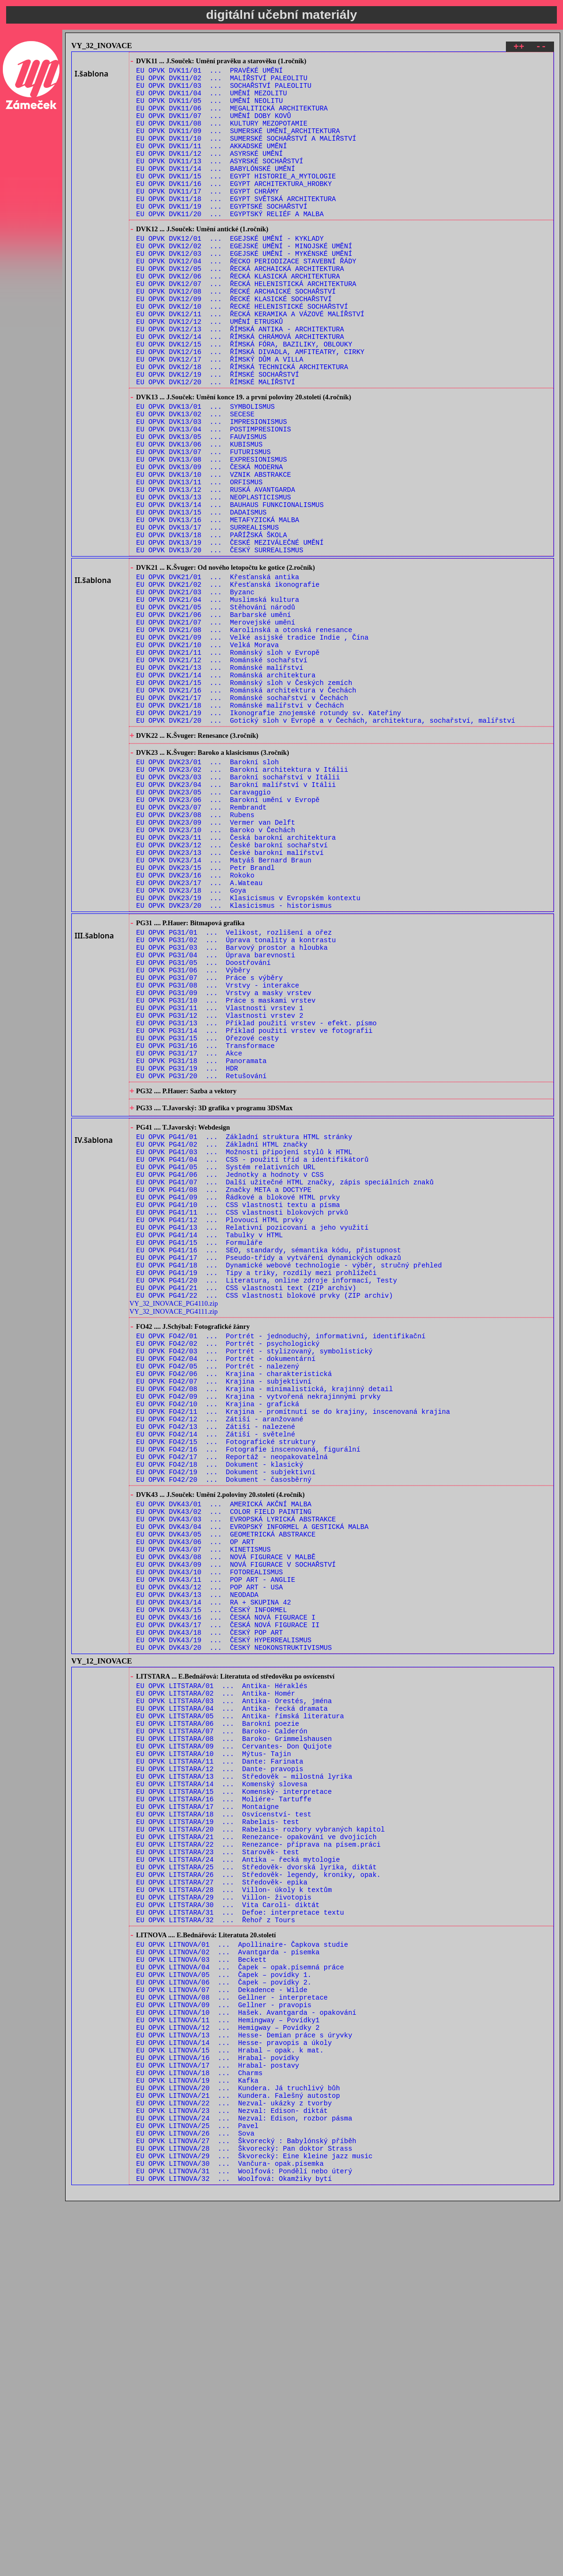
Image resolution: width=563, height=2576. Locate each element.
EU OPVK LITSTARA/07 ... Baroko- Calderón (222, 2023)
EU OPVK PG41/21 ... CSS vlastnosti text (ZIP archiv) (246, 1506)
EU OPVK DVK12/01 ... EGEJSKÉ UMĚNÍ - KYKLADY (230, 271)
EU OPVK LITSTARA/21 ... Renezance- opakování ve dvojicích (256, 2148)
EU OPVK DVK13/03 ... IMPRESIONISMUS (211, 487)
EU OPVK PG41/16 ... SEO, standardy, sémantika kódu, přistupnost (268, 1461)
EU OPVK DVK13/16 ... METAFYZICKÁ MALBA (217, 604)
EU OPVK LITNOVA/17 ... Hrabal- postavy (217, 2418)
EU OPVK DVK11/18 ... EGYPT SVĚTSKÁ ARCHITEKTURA (236, 225)
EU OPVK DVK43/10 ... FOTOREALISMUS (209, 1837)
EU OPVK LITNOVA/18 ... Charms (199, 2427)
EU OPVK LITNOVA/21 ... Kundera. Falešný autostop (238, 2454)
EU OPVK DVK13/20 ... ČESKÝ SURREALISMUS (219, 640)
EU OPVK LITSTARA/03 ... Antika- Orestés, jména (234, 1987)
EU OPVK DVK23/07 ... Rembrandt (201, 941)
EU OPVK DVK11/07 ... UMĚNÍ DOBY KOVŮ (213, 127)
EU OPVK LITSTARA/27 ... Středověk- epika (222, 2202)
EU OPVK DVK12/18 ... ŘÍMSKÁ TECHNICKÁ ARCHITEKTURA (242, 424)
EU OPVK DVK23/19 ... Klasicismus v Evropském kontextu (248, 1049)
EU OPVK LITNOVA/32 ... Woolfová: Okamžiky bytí (234, 2553)
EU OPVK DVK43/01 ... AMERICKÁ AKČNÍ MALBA (223, 1757)
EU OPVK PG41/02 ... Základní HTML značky (222, 1335)
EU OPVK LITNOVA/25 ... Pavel (197, 2490)
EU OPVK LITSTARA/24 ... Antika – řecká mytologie (238, 2175)
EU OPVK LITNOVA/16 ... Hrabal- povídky (217, 2409)
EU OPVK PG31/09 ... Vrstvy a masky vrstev (223, 1160)
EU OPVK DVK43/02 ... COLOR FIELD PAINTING (223, 1766)
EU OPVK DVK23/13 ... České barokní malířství (230, 995)
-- (541, 48)
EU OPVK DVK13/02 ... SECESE (195, 478)
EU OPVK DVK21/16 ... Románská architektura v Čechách (246, 805)
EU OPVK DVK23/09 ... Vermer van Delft (215, 959)
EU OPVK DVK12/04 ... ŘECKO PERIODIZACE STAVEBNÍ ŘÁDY (246, 298)
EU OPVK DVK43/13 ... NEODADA (197, 1864)
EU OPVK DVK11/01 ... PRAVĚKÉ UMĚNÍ (209, 73)
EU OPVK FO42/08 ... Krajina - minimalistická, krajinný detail (264, 1621)
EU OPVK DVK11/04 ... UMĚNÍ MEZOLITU (211, 100)
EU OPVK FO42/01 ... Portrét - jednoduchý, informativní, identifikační (281, 1558)
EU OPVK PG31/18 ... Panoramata (201, 1240)
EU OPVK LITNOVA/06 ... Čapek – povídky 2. (223, 2319)
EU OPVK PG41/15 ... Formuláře (199, 1452)
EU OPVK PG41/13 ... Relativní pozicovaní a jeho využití (252, 1434)
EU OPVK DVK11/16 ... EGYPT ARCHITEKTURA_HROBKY (234, 207)
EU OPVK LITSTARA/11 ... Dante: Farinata (219, 2058)
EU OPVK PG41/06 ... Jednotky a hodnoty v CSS (230, 1371)
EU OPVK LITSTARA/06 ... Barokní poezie (217, 2014)
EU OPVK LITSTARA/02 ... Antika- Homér (215, 1978)
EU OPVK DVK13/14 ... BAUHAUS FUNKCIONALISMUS (230, 586)
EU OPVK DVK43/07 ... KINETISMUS (203, 1811)
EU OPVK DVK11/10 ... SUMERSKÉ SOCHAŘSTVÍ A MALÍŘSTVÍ (246, 154)
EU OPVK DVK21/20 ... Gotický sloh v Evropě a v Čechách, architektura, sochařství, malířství (325, 840)
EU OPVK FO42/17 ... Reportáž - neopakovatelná (232, 1702)
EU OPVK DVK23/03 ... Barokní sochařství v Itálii (238, 905)
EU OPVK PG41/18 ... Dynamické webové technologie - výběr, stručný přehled (289, 1479)
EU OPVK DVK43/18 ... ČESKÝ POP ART (209, 1909)
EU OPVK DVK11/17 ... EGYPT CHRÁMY (207, 216)
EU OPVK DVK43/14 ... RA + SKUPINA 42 (213, 1873)
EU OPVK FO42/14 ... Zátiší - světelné (215, 1675)
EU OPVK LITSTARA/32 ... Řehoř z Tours (215, 2247)
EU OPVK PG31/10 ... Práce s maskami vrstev (226, 1169)
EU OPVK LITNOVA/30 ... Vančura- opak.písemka (230, 2535)
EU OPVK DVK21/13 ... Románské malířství (219, 778)
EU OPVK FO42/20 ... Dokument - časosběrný (223, 1729)
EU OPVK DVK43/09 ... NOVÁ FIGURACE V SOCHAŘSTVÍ (236, 1828)
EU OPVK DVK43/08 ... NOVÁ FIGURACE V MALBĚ (226, 1820)
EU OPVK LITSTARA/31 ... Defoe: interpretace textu (240, 2238)
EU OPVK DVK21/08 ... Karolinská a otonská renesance (244, 733)
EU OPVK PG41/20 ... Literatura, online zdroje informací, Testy (266, 1497)
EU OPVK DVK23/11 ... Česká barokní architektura (236, 977)
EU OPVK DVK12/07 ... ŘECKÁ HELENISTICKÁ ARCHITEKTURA (246, 325)
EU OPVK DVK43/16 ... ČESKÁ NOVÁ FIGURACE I (226, 1891)
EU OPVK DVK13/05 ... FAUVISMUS (201, 505)
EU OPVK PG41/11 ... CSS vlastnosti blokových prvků (242, 1416)
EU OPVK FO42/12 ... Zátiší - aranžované (219, 1657)
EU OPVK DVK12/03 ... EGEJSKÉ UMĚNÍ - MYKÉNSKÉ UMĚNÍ (244, 289)
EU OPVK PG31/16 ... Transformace (205, 1222)
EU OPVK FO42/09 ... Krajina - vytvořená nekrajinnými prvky (258, 1630)
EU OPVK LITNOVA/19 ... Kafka (197, 2436)
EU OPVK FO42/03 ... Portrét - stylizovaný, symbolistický (254, 1576)
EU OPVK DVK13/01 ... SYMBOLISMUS (205, 469)
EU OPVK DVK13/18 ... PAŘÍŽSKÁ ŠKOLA (211, 622)
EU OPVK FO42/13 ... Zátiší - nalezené (215, 1666)
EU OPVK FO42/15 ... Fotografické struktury (226, 1684)
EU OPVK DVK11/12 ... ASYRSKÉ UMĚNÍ (209, 172)
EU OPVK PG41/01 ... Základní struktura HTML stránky (244, 1326)
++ (518, 48)
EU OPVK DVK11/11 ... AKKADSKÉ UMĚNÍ (211, 163)
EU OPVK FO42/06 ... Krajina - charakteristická (234, 1603)
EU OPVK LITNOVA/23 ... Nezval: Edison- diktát (232, 2472)
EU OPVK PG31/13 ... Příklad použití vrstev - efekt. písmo (256, 1195)
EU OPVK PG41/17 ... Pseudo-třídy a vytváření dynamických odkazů (268, 1470)
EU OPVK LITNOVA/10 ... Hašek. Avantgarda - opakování (246, 2355)
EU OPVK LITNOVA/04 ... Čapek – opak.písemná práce (240, 2301)
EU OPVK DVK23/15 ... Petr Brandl (205, 1013)
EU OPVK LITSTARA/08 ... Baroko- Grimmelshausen (234, 2031)
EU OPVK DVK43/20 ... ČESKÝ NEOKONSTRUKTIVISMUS (234, 1927)
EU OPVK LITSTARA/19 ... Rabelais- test (217, 2130)
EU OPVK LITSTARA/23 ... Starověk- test (217, 2166)
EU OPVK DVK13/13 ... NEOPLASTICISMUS (213, 577)
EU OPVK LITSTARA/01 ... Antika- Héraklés (222, 1969)
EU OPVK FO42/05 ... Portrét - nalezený (217, 1594)
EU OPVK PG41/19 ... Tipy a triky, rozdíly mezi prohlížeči (256, 1488)
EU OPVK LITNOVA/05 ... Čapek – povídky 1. (223, 2310)
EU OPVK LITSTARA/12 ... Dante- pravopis (219, 2067)
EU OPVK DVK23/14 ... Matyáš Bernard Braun (223, 1004)
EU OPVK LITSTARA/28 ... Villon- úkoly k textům (234, 2211)
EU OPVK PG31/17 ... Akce (189, 1231)
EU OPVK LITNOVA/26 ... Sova (195, 2499)
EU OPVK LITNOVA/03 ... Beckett (201, 2293)
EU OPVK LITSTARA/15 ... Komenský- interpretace (234, 2094)
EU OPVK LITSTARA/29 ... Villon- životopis (223, 2220)
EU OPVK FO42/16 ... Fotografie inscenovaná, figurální (248, 1693)
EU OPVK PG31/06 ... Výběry (193, 1133)
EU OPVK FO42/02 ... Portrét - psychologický (228, 1567)
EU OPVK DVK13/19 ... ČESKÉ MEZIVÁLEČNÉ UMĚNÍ (230, 631)
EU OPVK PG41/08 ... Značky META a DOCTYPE (223, 1389)
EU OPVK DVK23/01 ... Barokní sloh (207, 887)
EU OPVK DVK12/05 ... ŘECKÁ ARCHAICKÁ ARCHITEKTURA (240, 307)
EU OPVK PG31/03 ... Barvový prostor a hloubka (232, 1106)
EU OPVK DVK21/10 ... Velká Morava (207, 751)
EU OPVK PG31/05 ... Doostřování (203, 1124)
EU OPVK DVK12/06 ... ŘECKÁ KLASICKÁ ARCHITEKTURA (238, 316)
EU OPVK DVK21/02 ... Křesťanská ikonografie (228, 679)
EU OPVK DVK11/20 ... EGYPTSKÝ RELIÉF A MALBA (230, 243)
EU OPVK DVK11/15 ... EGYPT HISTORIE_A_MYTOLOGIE (236, 198)
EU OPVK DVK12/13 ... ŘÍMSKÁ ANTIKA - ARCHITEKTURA (240, 379)
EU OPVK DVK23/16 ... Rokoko (195, 1022)
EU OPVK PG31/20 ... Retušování (201, 1258)
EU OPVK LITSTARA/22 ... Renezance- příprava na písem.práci (258, 2157)
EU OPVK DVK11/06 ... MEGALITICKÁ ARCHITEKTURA (232, 118)
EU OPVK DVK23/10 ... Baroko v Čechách (215, 968)
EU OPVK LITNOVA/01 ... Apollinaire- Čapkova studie (242, 2275)
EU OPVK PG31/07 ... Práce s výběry (209, 1142)
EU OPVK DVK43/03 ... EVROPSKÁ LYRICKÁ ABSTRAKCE (236, 1775)
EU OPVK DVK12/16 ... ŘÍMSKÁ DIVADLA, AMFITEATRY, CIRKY (250, 406)
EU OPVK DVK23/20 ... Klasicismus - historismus (234, 1058)
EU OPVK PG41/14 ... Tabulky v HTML (209, 1443)
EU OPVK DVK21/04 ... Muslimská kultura (217, 697)
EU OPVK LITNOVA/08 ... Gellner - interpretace (232, 2337)
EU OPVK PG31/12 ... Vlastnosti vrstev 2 (219, 1186)
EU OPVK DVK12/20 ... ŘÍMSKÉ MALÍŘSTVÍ (215, 442)
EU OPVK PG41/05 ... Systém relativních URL (226, 1362)
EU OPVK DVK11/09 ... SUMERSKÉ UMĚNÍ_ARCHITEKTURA (238, 145)
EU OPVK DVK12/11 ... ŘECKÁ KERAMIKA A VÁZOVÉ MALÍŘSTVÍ (250, 361)
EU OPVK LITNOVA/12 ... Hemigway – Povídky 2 (228, 2373)
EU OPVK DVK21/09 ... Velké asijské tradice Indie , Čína (252, 742)
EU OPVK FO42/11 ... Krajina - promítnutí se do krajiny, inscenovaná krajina (293, 1648)
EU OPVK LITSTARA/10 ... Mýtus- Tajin (213, 2049)
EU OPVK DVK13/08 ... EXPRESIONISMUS (211, 532)
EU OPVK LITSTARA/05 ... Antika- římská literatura (240, 2005)
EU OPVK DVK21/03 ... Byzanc (195, 688)
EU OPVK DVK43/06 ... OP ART (195, 1802)
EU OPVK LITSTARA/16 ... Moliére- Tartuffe (223, 2103)
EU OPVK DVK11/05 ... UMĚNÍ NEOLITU (209, 109)
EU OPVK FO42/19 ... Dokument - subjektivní (226, 1720)
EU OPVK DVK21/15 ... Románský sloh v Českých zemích (244, 796)
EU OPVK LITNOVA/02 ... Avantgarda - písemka (228, 2284)
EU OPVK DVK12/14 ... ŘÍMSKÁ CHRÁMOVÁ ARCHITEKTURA (240, 388)
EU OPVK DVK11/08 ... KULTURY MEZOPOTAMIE (222, 136)
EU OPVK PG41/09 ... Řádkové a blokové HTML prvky (238, 1398)
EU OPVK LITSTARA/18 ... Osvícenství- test (223, 2121)
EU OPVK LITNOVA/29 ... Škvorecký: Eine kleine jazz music (254, 2526)
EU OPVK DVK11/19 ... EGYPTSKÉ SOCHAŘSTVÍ (222, 234)
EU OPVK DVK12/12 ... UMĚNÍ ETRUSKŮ (209, 370)
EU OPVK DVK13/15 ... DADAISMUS (201, 595)
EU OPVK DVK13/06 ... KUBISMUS (199, 514)
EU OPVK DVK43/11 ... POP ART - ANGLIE (215, 1846)
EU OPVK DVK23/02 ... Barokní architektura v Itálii (242, 896)
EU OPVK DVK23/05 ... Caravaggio (203, 923)
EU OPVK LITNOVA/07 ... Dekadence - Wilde (222, 2328)
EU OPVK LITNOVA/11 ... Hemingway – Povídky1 (228, 2364)
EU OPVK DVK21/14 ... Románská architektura (226, 787)
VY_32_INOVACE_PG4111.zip (173, 1531)
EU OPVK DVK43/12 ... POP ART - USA (209, 1855)
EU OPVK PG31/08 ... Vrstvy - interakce (217, 1151)
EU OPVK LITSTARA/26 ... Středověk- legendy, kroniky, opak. (258, 2193)
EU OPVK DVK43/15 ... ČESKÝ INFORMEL (211, 1882)
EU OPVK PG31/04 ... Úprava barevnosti (215, 1115)
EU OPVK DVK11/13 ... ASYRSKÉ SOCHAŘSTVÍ (219, 181)
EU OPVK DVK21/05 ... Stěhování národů (215, 706)
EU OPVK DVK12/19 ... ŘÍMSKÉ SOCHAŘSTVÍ (217, 433)
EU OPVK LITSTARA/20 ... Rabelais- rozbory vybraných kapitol (260, 2139)
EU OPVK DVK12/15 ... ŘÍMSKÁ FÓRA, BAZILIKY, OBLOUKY (244, 397)
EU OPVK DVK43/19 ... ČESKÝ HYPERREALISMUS (223, 1918)
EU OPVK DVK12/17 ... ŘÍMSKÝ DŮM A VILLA (219, 415)
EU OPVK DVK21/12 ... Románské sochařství (222, 769)
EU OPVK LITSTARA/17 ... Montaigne (207, 2112)
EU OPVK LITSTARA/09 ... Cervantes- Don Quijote (234, 2040)
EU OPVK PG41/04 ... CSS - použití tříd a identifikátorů (252, 1353)
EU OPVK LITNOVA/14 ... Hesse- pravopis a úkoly (234, 2391)
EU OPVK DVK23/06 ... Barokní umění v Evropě (228, 932)
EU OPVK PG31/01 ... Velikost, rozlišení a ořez (234, 1088)
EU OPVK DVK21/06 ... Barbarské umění (213, 715)
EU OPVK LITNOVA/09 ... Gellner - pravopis (223, 2346)
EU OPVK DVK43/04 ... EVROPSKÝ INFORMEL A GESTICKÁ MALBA (252, 1784)
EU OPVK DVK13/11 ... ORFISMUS (199, 559)
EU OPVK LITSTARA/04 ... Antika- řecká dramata (232, 1996)
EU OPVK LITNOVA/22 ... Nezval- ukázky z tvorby (234, 2463)
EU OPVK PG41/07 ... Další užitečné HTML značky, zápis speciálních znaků (285, 1380)
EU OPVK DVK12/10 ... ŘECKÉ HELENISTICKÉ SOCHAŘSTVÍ (242, 352)
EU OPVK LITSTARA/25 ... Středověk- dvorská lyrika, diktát (256, 2184)
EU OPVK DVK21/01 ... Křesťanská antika (217, 670)
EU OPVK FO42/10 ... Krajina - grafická (217, 1639)
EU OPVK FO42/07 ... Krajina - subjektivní (223, 1612)
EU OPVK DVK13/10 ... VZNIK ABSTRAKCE (213, 550)
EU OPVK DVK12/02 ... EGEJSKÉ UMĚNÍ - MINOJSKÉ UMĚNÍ (244, 280)
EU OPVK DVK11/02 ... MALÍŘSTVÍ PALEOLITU (222, 82)
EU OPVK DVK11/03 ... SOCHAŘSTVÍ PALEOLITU (223, 91)
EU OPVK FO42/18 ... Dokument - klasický (219, 1711)
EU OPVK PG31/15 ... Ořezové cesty (207, 1213)
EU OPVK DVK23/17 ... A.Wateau (199, 1031)
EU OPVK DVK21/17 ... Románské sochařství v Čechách (242, 814)
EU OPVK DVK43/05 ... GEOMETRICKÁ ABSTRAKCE (226, 1793)
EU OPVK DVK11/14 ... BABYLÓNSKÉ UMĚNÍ (215, 190)
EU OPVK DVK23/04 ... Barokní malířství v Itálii (236, 914)
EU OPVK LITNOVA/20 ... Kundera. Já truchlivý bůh (238, 2445)
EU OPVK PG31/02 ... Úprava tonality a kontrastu (236, 1097)
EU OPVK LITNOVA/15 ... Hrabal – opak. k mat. (230, 2400)
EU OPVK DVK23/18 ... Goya (191, 1040)
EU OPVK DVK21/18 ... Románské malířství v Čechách (240, 823)
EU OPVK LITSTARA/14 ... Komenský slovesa (222, 2085)
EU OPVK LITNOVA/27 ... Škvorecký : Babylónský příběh (246, 2508)
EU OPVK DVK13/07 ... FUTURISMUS (203, 523)
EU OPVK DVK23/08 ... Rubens (195, 950)
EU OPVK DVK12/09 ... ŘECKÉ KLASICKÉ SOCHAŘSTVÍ (234, 343)
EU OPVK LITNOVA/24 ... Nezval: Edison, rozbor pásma (244, 2481)
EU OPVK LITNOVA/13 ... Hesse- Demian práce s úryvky (244, 2382)
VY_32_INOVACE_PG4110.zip (173, 1523)
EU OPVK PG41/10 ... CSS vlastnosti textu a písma (238, 1407)
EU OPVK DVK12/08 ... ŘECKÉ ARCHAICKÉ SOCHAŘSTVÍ (236, 334)
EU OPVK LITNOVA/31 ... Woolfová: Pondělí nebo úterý (244, 2544)
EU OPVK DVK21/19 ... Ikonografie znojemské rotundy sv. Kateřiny (268, 832)
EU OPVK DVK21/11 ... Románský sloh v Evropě (228, 760)
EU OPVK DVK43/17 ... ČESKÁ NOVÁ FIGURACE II (228, 1900)
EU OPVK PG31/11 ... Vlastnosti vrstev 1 (219, 1178)
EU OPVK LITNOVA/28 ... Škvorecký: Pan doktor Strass (244, 2517)
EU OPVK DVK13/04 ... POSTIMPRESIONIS (213, 496)
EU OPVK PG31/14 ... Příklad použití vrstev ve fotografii (254, 1204)
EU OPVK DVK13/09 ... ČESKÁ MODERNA (209, 541)
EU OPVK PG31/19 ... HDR (187, 1249)
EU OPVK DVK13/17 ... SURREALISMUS (207, 613)
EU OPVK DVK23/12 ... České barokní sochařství (232, 986)
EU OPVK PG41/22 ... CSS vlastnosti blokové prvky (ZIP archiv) (264, 1515)
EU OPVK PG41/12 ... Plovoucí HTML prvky (219, 1425)
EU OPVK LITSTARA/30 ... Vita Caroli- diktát (228, 2229)
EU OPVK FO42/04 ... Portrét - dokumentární (226, 1585)
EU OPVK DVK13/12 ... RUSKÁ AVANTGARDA (215, 568)
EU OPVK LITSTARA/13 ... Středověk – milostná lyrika (244, 2076)
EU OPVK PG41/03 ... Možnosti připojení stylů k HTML (244, 1344)
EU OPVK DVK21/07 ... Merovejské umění (215, 724)
